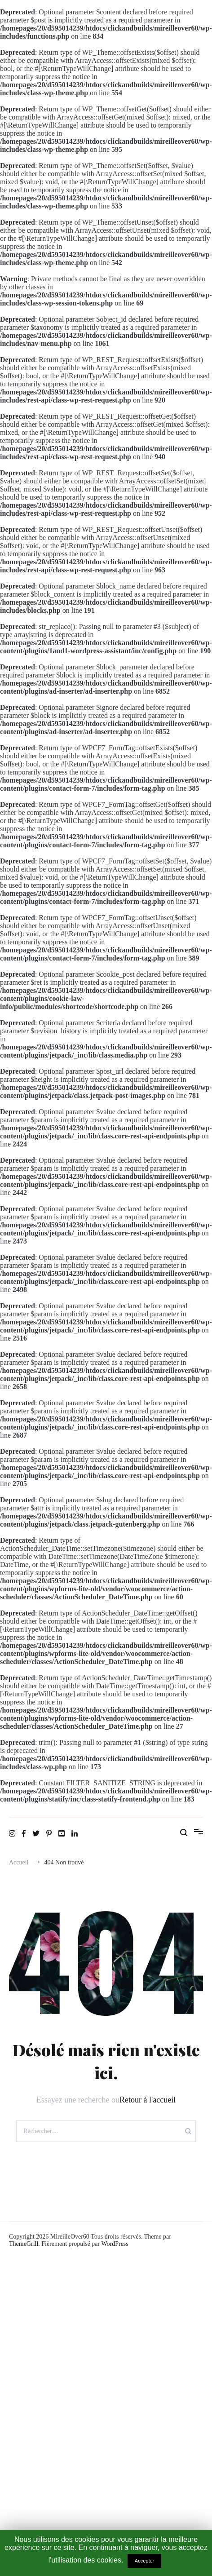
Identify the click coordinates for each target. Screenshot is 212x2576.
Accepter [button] (144, 2560)
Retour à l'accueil (147, 2099)
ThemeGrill (23, 2243)
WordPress (114, 2243)
